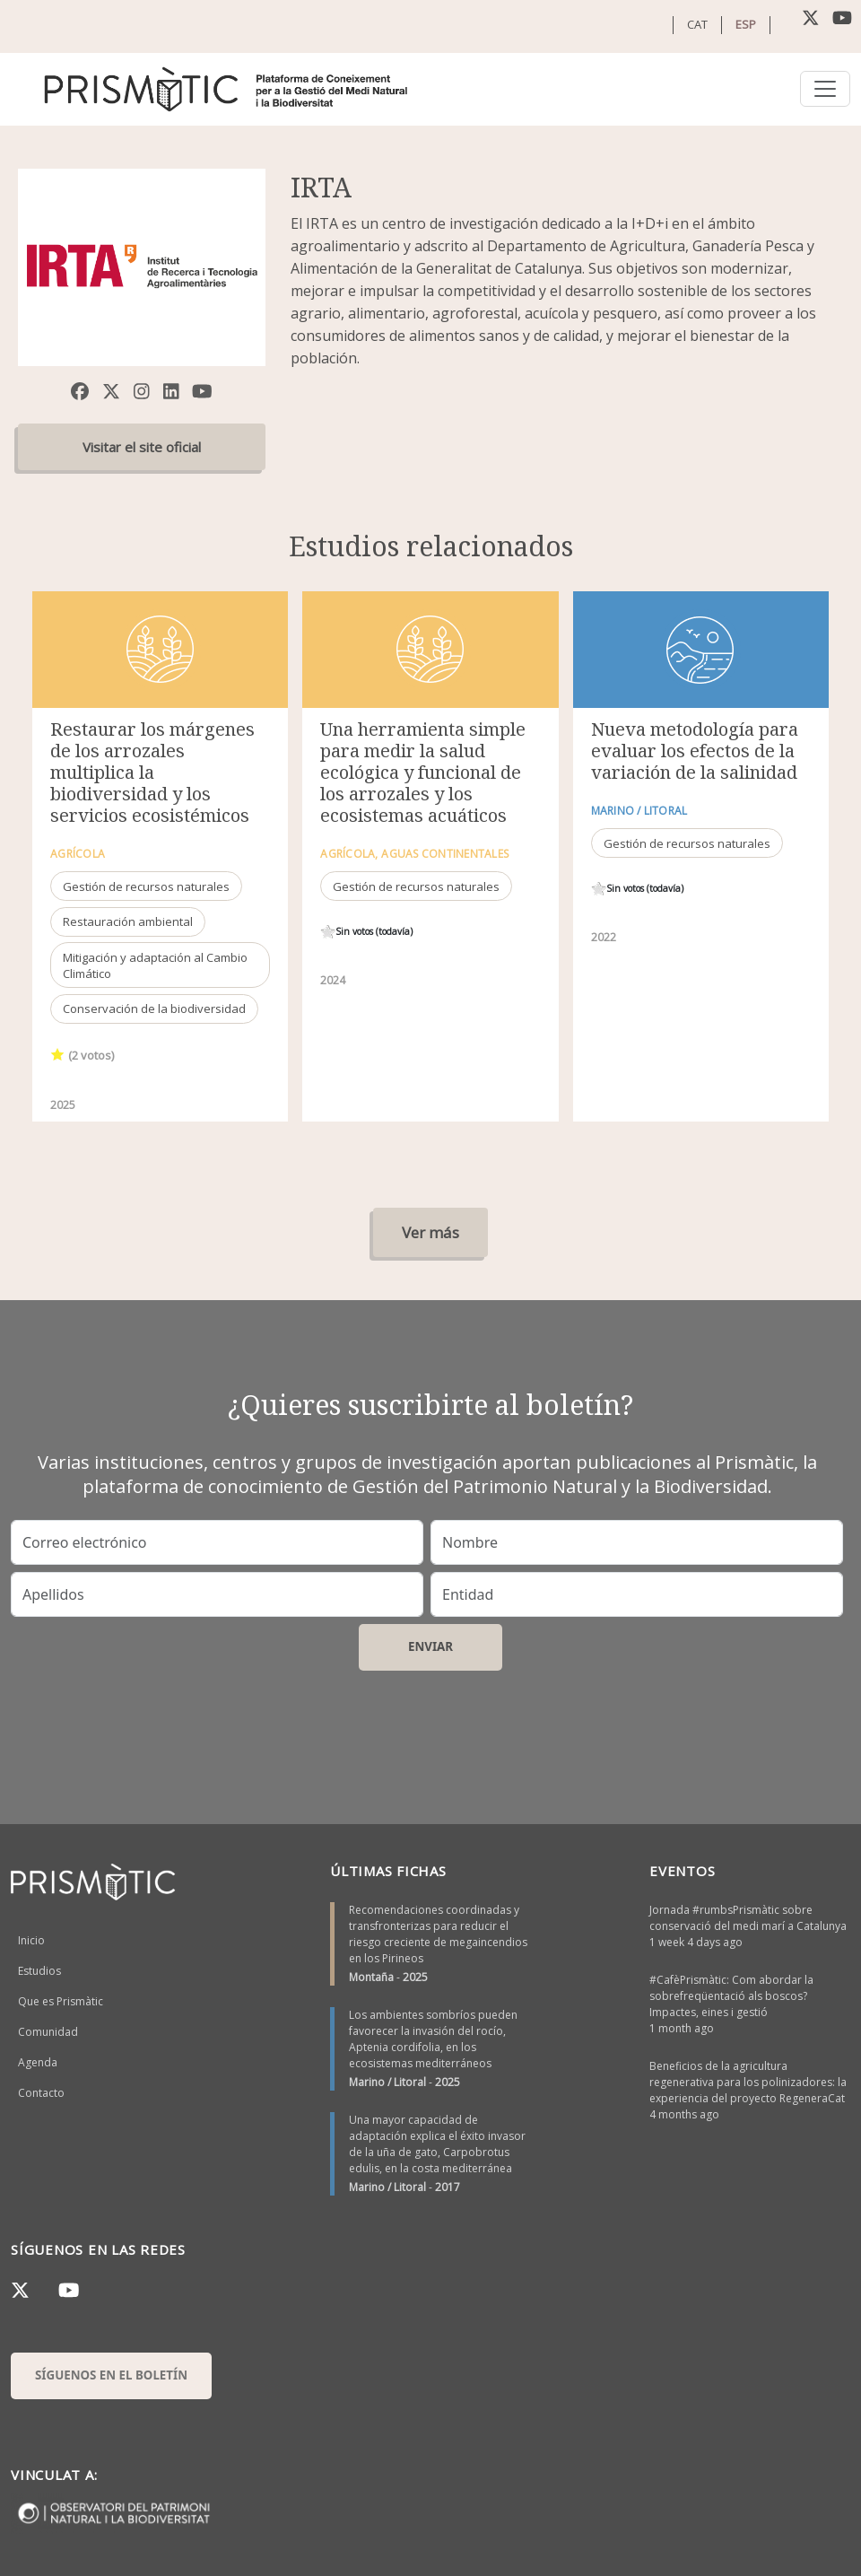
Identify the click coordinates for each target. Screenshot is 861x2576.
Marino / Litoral (387, 2082)
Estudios (39, 1970)
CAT (697, 24)
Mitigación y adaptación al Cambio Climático (155, 965)
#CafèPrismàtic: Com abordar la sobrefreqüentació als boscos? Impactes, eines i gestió (731, 1996)
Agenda (37, 2062)
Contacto (41, 2092)
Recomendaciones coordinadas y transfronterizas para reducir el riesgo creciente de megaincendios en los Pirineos (438, 1934)
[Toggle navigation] (825, 89)
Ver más (430, 1232)
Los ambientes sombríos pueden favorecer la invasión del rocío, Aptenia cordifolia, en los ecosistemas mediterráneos (433, 2039)
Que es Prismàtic (60, 2001)
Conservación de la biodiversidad (154, 1008)
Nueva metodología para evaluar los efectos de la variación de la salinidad (694, 750)
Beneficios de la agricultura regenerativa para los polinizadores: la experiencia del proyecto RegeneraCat (748, 2082)
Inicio (31, 1940)
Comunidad (48, 2031)
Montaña (371, 1977)
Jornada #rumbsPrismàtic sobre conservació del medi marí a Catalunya (748, 1918)
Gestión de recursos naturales (146, 886)
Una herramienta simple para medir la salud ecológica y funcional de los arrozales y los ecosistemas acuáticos (423, 772)
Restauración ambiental (128, 921)
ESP (745, 24)
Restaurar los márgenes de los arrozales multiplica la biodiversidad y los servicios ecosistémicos (152, 772)
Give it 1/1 (57, 1054)
